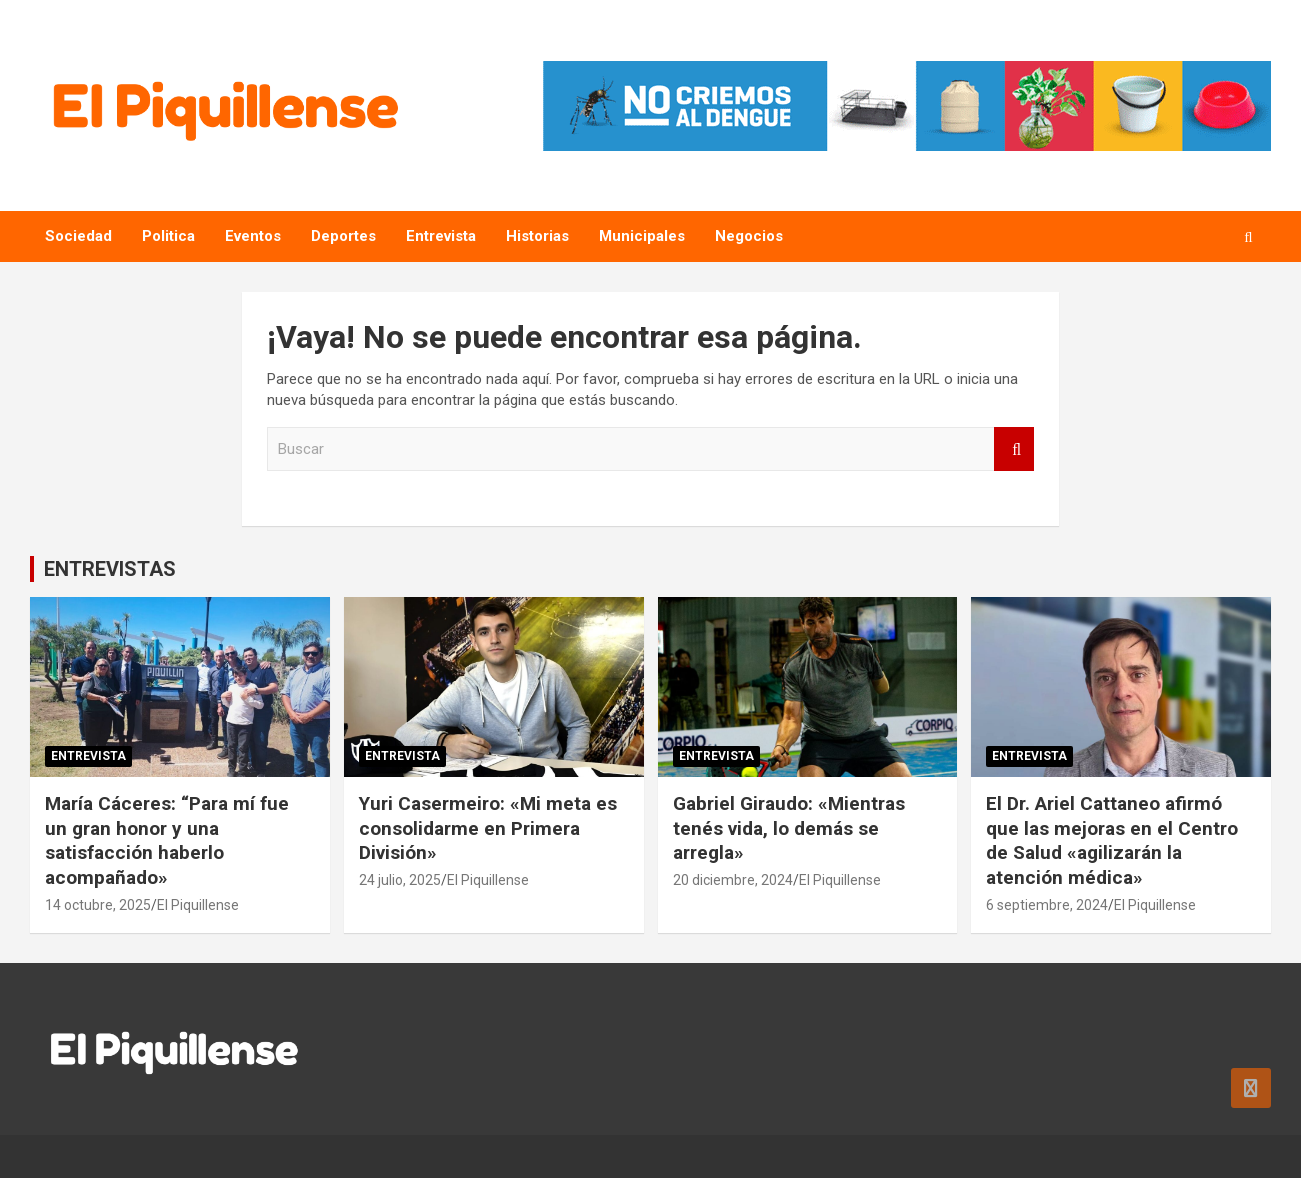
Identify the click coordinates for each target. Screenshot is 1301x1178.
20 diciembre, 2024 (733, 880)
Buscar (1014, 449)
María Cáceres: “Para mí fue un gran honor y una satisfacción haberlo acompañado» (167, 840)
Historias (537, 236)
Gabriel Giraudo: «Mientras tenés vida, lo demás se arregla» (789, 828)
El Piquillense (198, 905)
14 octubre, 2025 (98, 905)
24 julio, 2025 (400, 880)
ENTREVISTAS (110, 569)
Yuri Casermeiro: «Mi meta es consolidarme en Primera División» (488, 828)
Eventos (253, 236)
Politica (168, 236)
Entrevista (441, 236)
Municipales (642, 236)
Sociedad (78, 236)
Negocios (749, 236)
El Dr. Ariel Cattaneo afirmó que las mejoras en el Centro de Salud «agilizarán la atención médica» (1112, 840)
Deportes (343, 236)
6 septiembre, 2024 (1047, 905)
